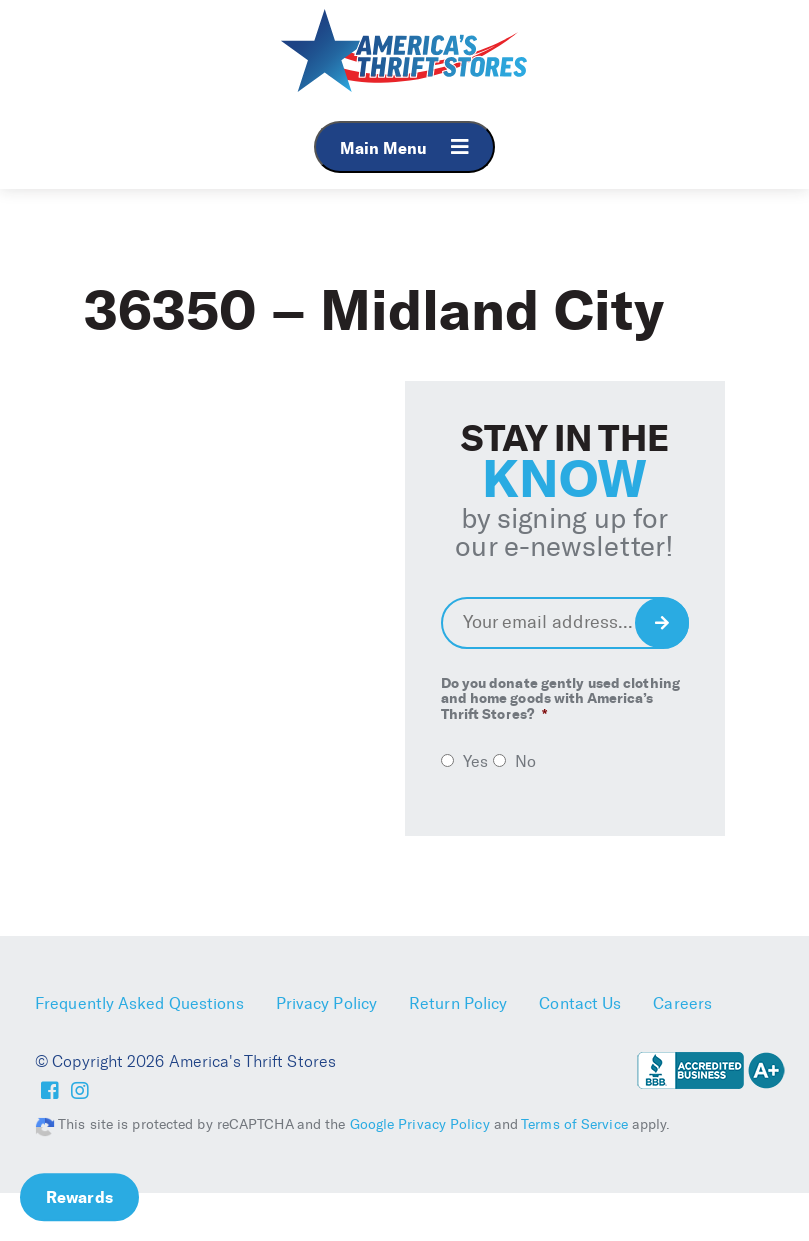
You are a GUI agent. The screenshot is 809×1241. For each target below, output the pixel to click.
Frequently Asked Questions (139, 1003)
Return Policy (458, 1003)
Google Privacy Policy (420, 1124)
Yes (475, 761)
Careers (682, 1003)
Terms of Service (574, 1124)
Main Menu (404, 147)
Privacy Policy (326, 1003)
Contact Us (580, 1003)
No (525, 761)
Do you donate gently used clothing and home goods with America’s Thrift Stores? (560, 699)
